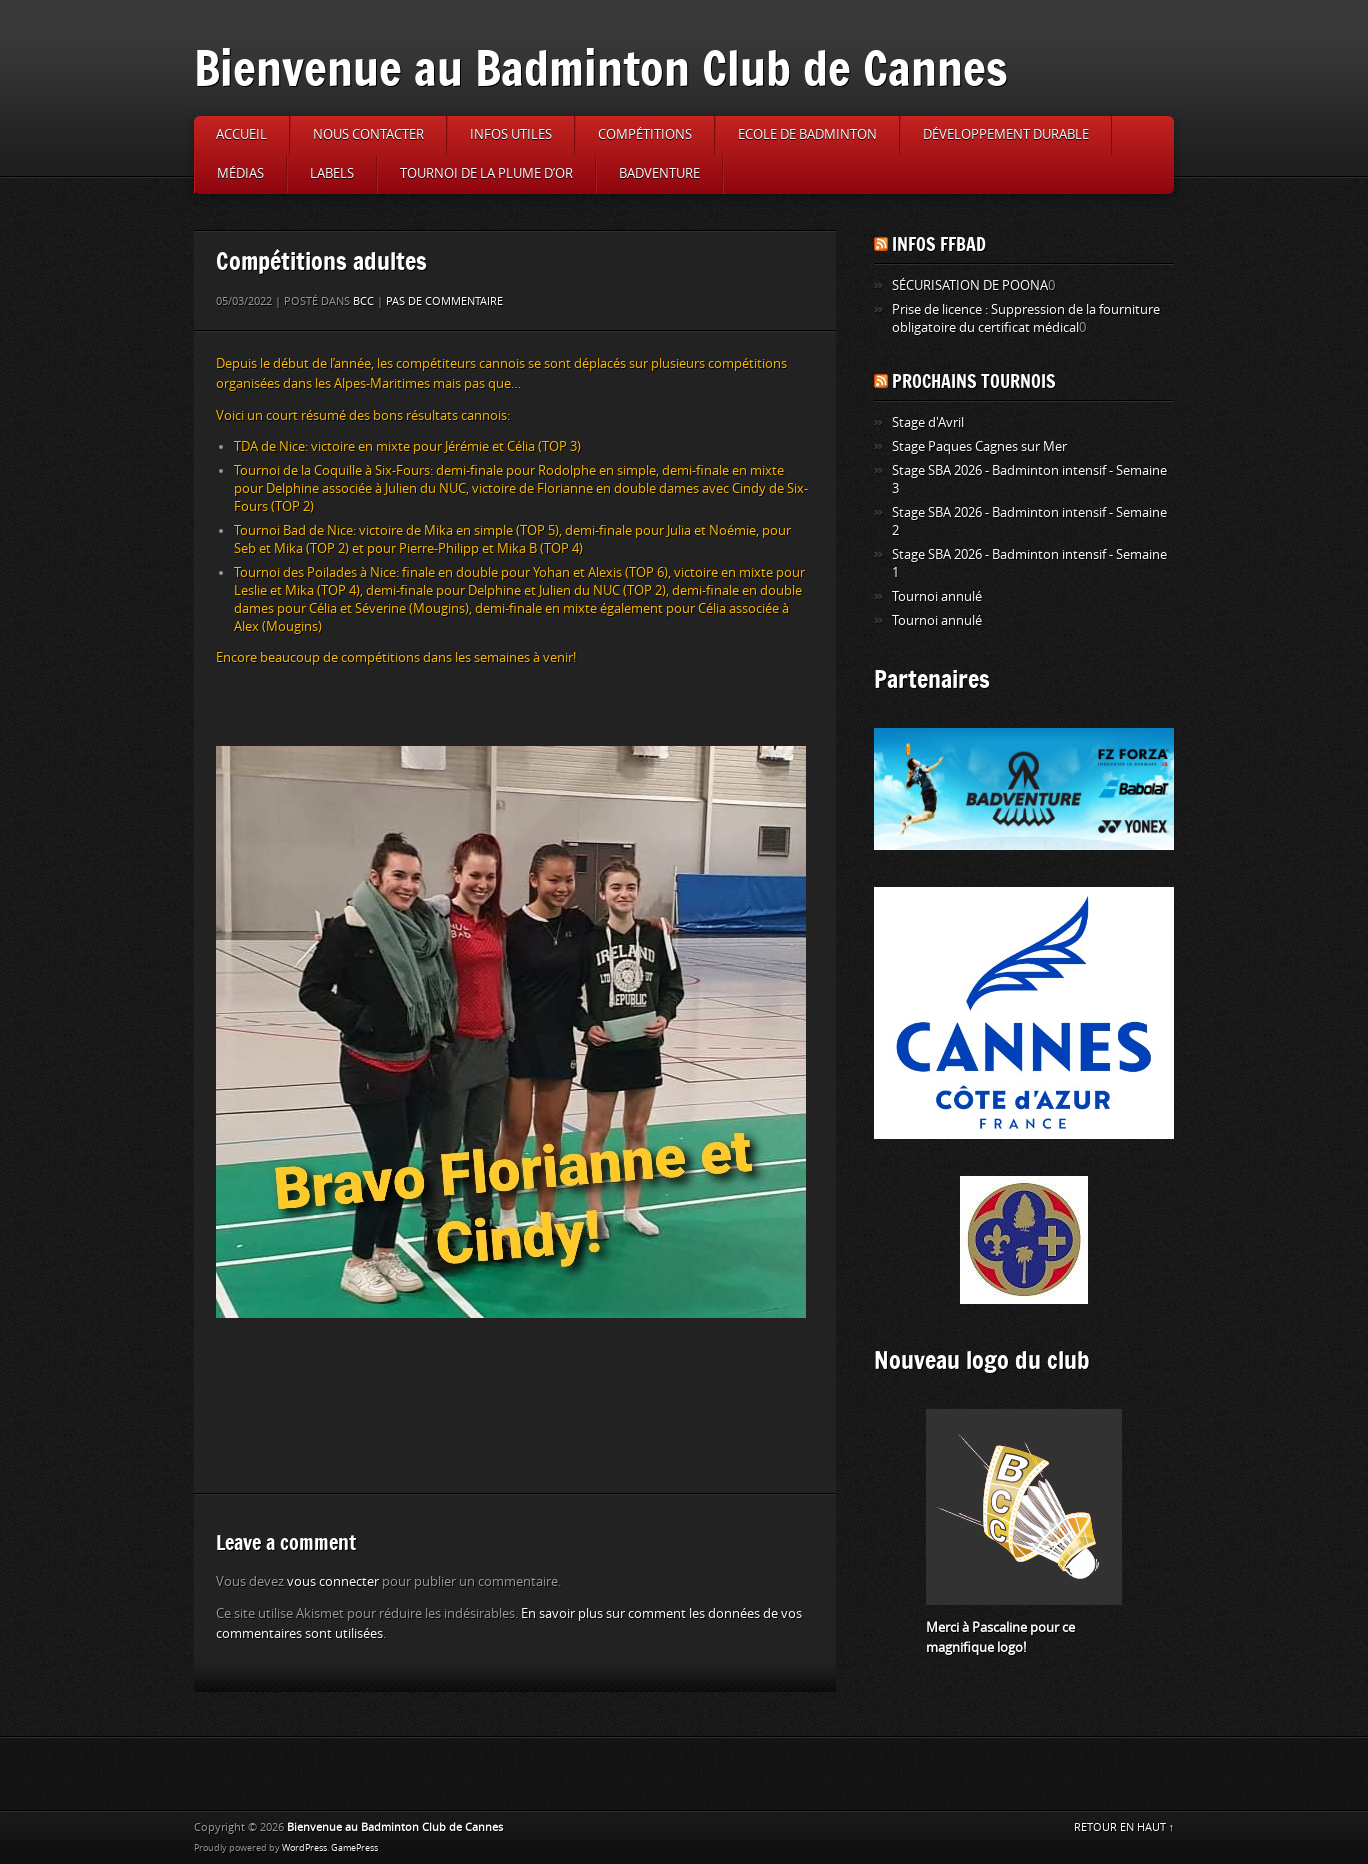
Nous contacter (368, 134)
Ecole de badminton (807, 134)
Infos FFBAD (939, 244)
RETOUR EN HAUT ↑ (1124, 1827)
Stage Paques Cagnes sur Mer (979, 446)
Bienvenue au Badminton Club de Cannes (601, 67)
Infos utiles (511, 134)
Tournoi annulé (937, 596)
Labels (332, 173)
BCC (363, 301)
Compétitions (645, 134)
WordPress (304, 1848)
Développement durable (1006, 134)
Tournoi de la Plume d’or (486, 173)
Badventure (659, 173)
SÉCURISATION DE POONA (970, 285)
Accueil (241, 134)
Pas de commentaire (444, 301)
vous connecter (333, 1581)
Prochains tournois (974, 381)
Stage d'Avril (928, 422)
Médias (240, 173)
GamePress (354, 1848)
